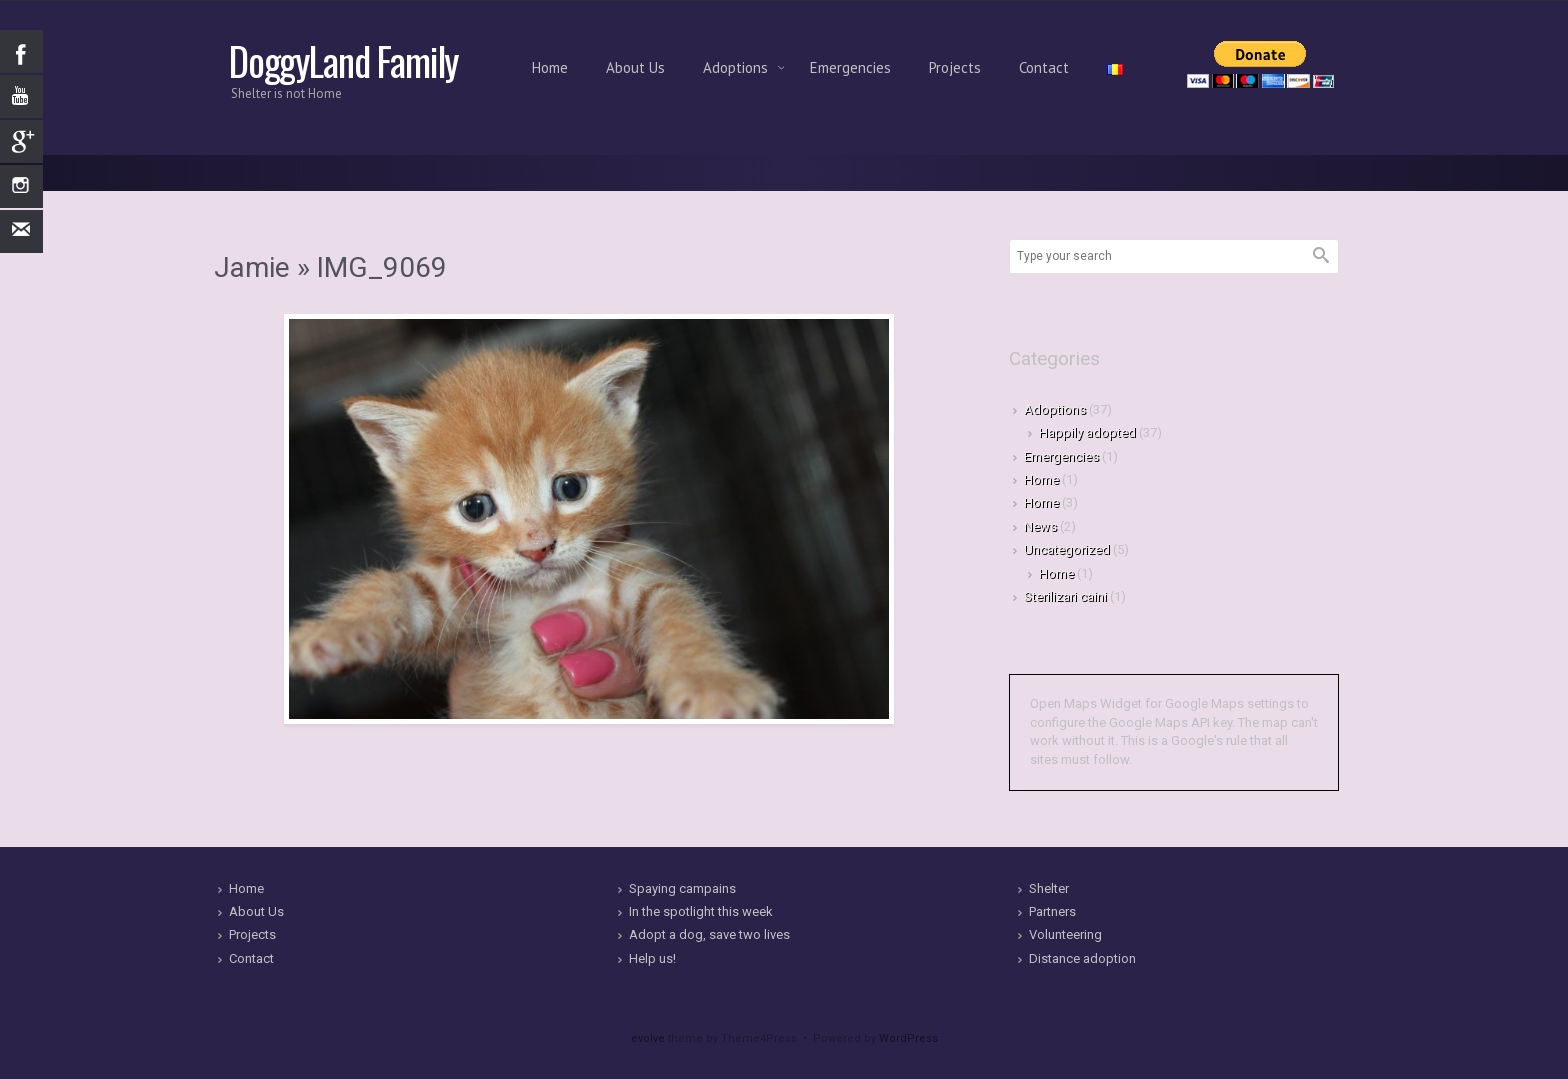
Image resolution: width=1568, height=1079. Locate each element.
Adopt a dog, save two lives (709, 934)
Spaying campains (682, 888)
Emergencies (850, 67)
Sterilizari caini (1065, 596)
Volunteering (1065, 934)
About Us (635, 67)
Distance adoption (1082, 958)
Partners (1052, 911)
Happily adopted (1087, 432)
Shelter (1049, 888)
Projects (955, 67)
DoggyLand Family (343, 60)
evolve (648, 1038)
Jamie (252, 267)
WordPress (908, 1038)
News (1040, 526)
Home (550, 67)
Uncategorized (1067, 549)
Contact (1044, 67)
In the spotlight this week (701, 911)
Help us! (652, 958)
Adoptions (737, 67)
